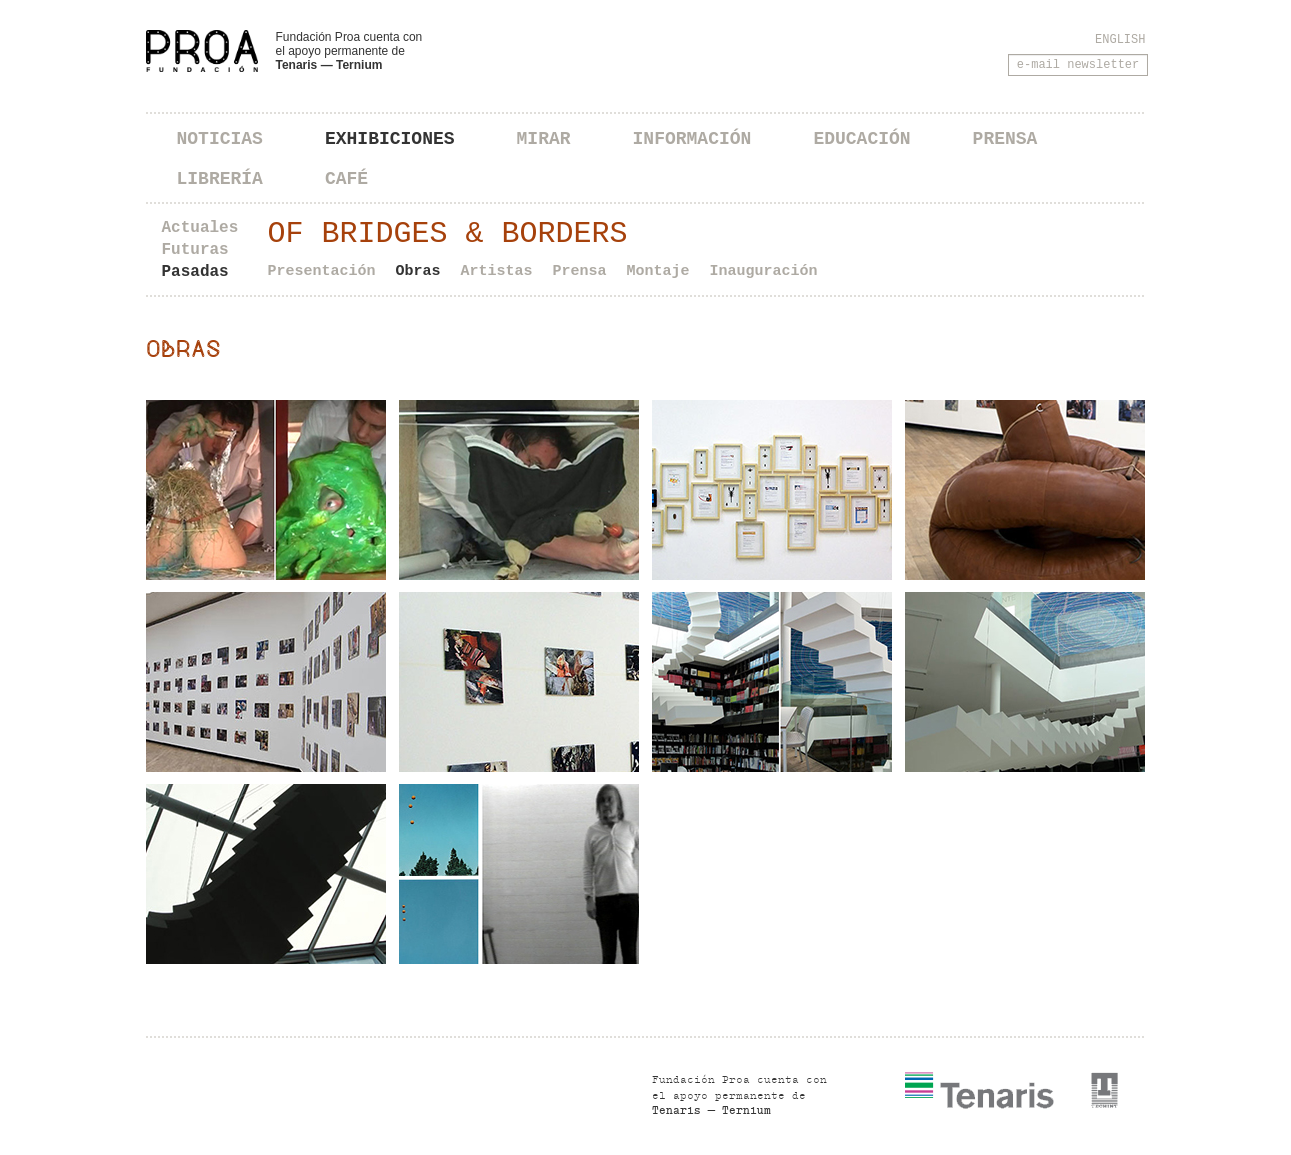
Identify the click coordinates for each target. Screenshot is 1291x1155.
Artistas (497, 271)
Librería (220, 179)
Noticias (220, 139)
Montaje (658, 271)
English (1120, 40)
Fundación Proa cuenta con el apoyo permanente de (349, 51)
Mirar (544, 139)
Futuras (195, 250)
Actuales (200, 228)
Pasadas (195, 272)
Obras (418, 271)
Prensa (1005, 139)
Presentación (322, 271)
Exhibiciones (390, 139)
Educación (861, 139)
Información (692, 139)
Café (346, 179)
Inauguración (764, 271)
